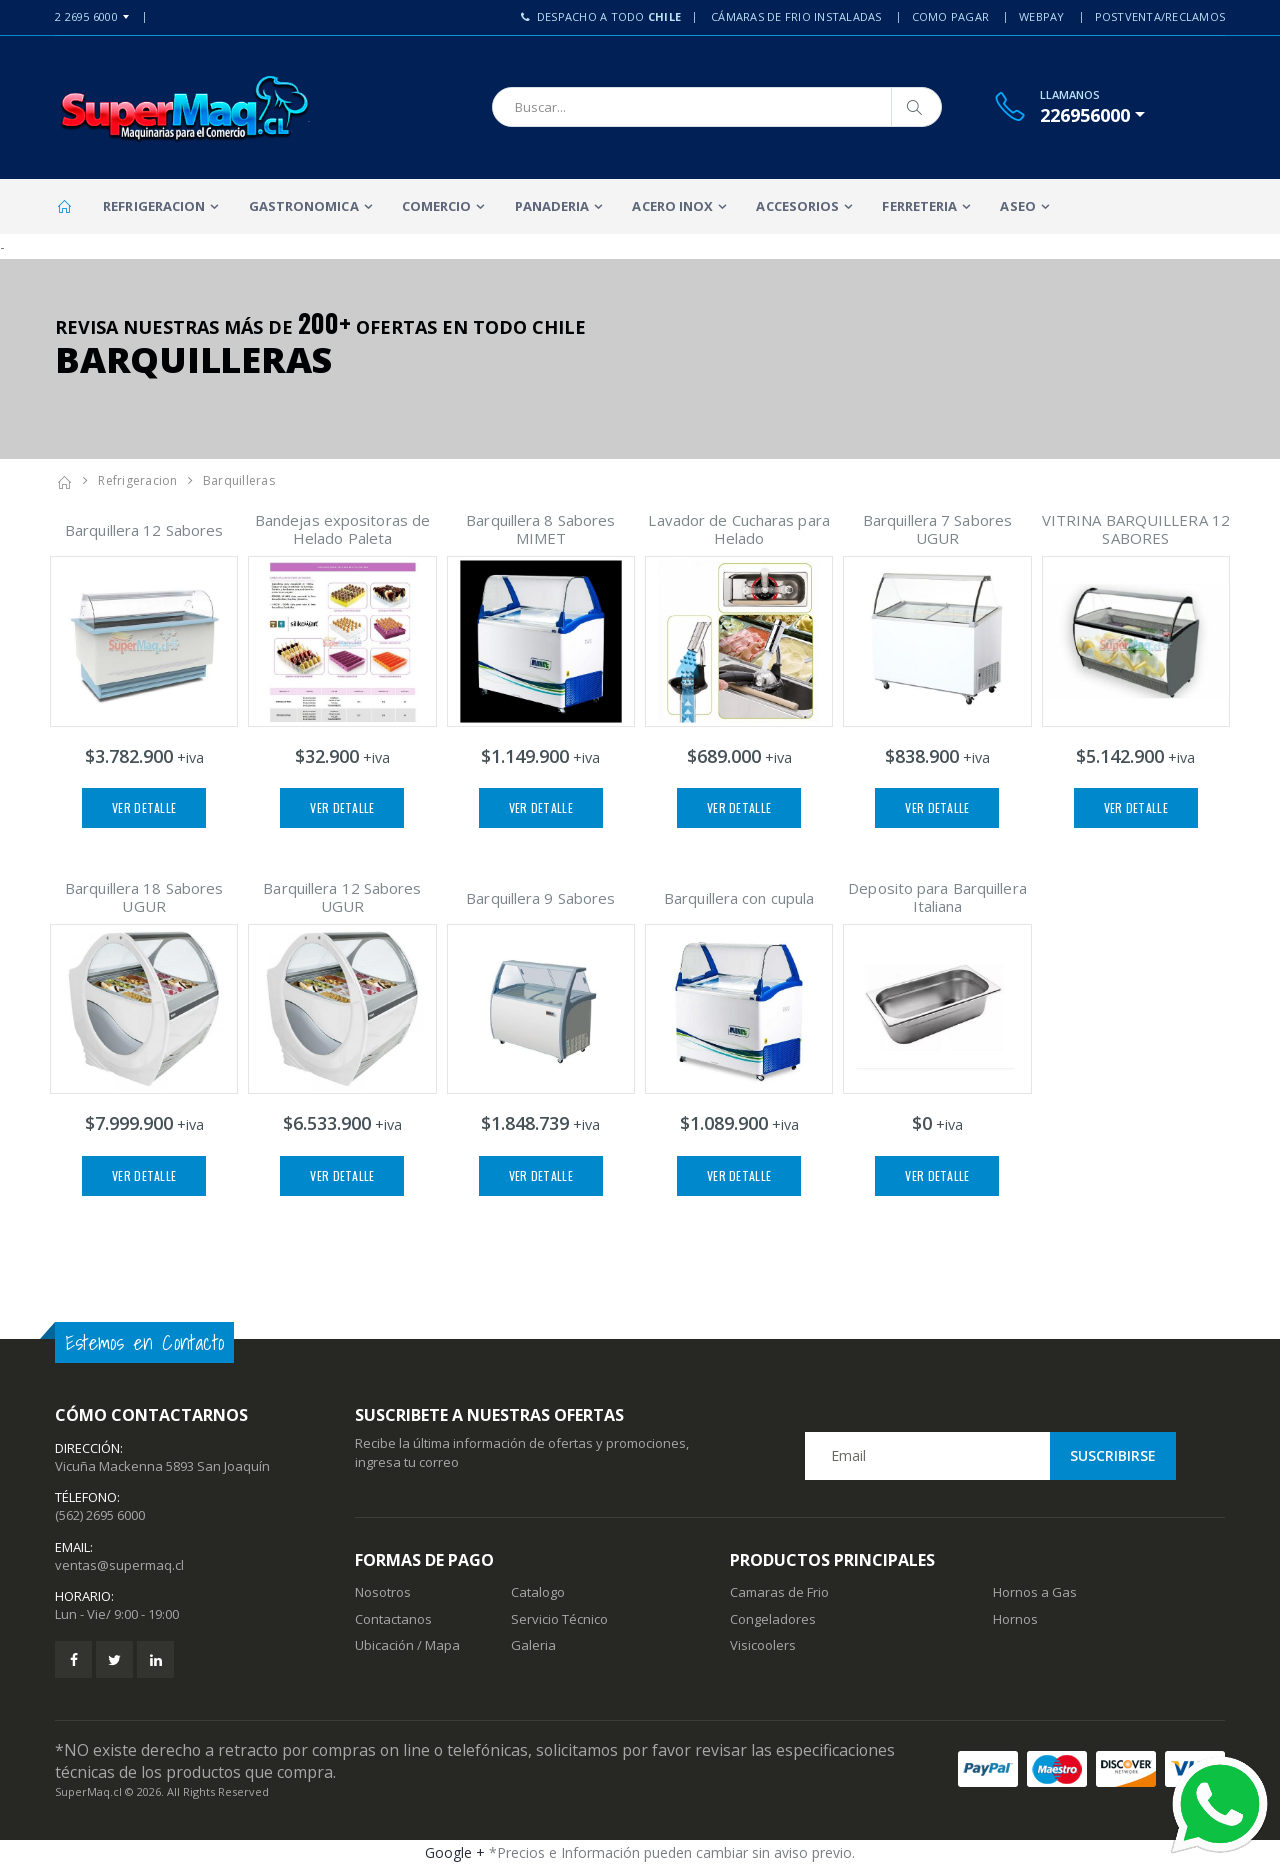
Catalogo (538, 1592)
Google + (455, 1852)
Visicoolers (763, 1645)
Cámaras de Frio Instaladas (796, 16)
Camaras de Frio (779, 1592)
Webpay (1042, 16)
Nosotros (383, 1592)
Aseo (1017, 206)
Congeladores (773, 1619)
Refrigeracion (154, 206)
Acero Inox (672, 206)
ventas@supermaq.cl (119, 1565)
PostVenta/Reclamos (1160, 16)
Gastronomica (304, 206)
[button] (1092, 115)
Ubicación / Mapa (407, 1645)
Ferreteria (919, 206)
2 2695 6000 (86, 16)
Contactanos (393, 1619)
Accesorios (797, 206)
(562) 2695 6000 (100, 1515)
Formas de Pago (424, 1560)
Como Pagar (951, 16)
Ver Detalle (144, 807)
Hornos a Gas (1035, 1592)
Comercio (437, 206)
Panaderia (552, 206)
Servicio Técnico (559, 1619)
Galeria (533, 1645)
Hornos (1015, 1619)
